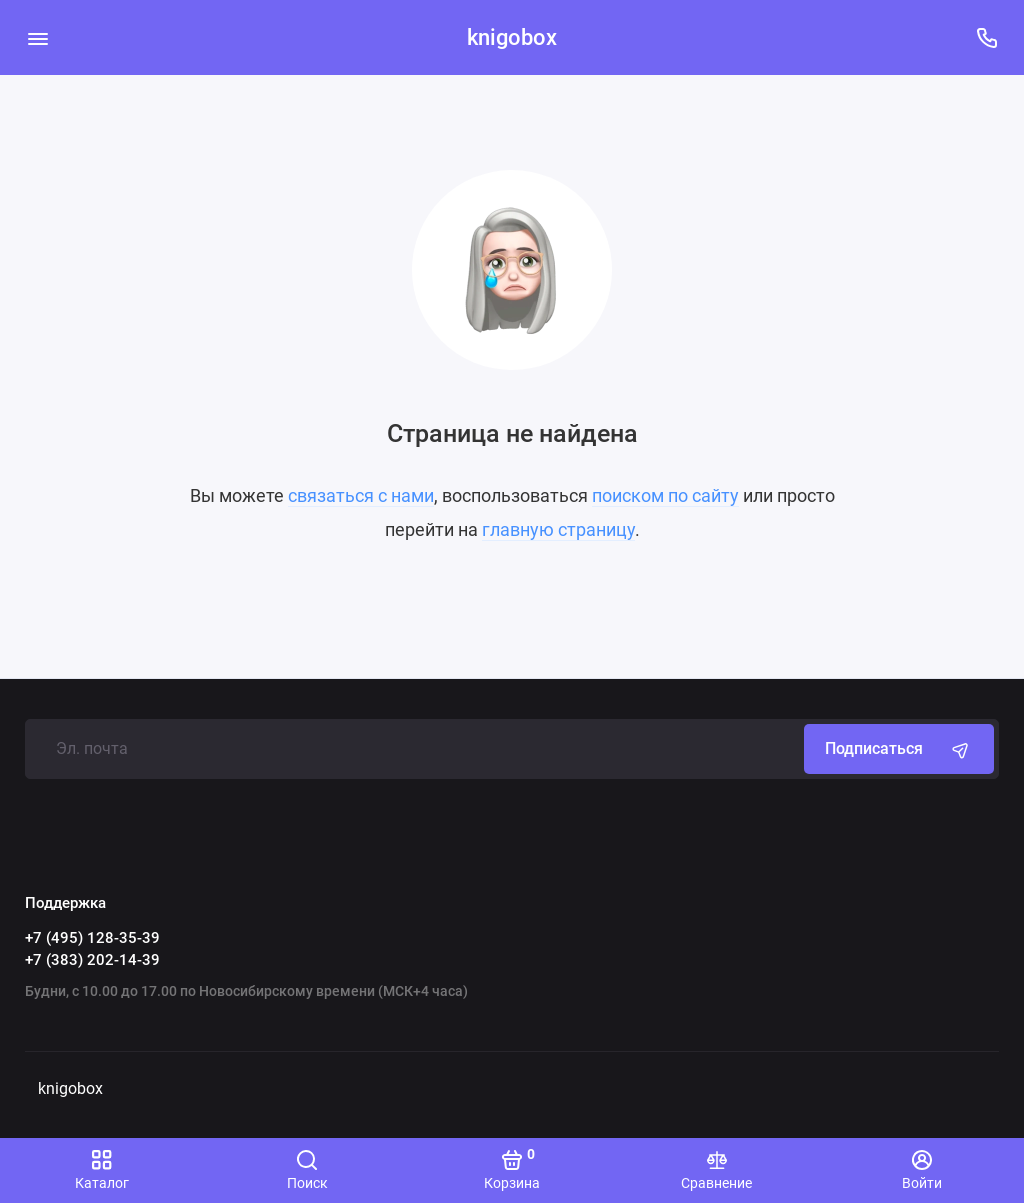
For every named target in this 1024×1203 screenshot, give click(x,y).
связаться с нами (361, 495)
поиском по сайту (665, 495)
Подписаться (899, 749)
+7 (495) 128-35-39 (92, 938)
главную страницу (558, 529)
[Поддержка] (986, 37)
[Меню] (37, 37)
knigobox (512, 37)
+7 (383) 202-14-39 (92, 960)
